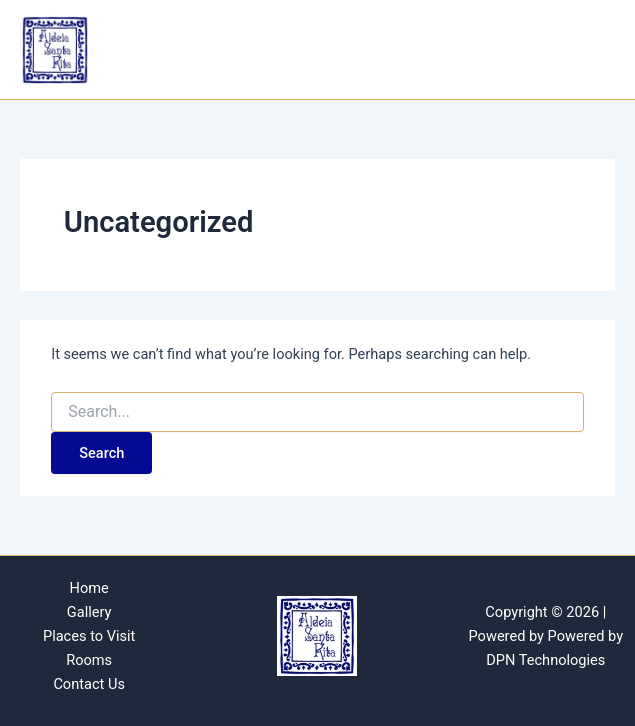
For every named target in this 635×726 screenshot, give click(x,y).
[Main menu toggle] (591, 49)
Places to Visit (89, 636)
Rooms (89, 660)
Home (89, 588)
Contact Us (89, 684)
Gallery (89, 612)
